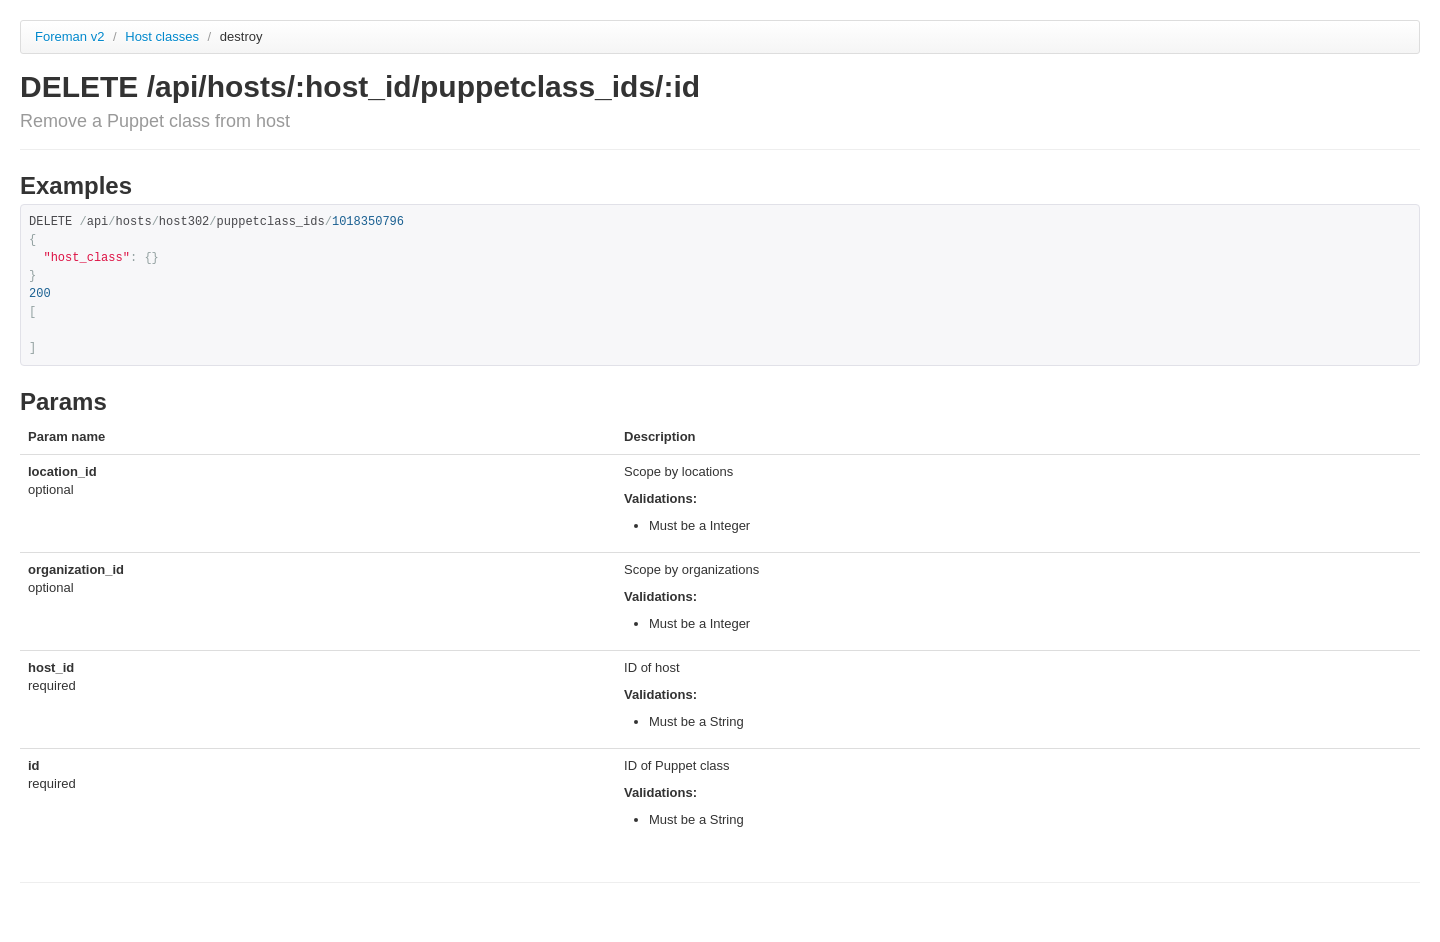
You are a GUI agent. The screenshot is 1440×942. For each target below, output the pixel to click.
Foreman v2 (69, 36)
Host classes (163, 36)
